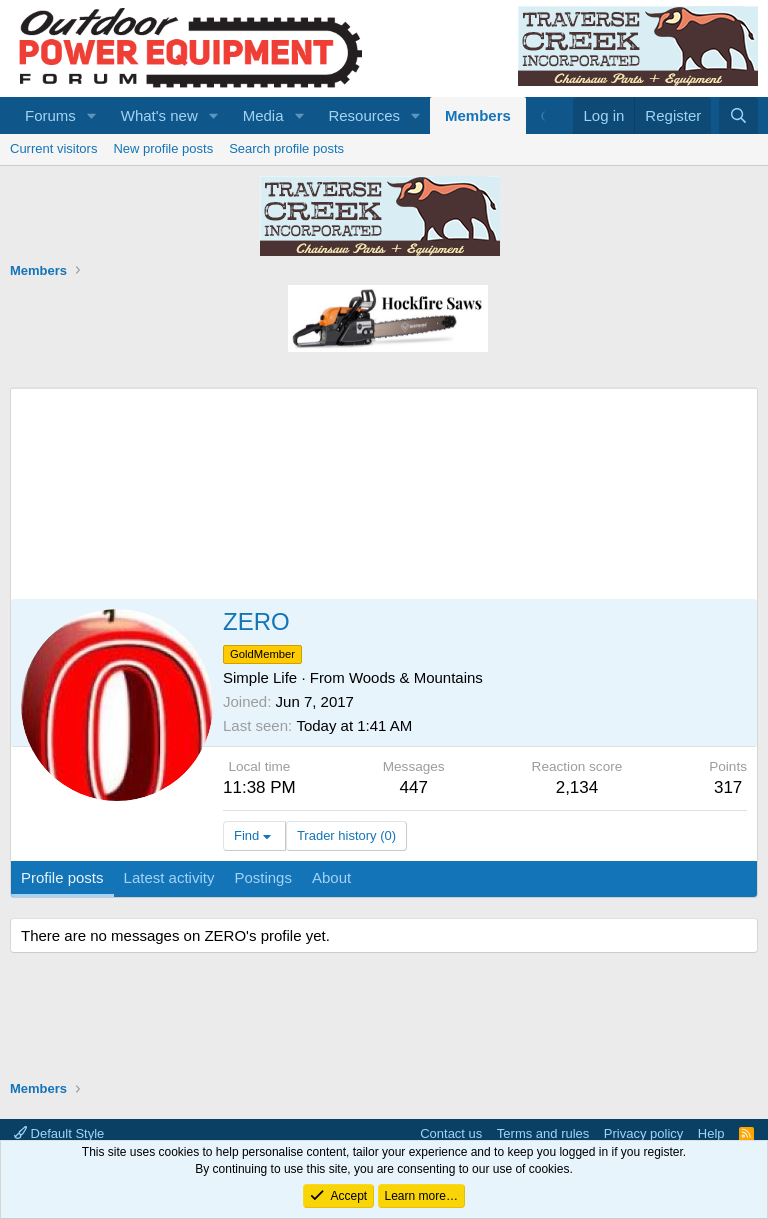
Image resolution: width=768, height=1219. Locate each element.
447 (414, 787)
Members (478, 115)
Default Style (59, 1133)
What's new (159, 115)
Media (263, 115)
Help (711, 1133)
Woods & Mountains (416, 677)
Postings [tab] (263, 877)
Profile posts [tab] (62, 877)
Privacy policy (643, 1133)
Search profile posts (286, 148)
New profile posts (163, 148)
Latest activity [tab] (169, 877)
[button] (92, 115)
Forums (50, 115)
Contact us (451, 1133)
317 (728, 787)
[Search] (738, 115)
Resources (364, 115)
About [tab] (331, 877)
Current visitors (53, 148)
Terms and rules (543, 1133)
